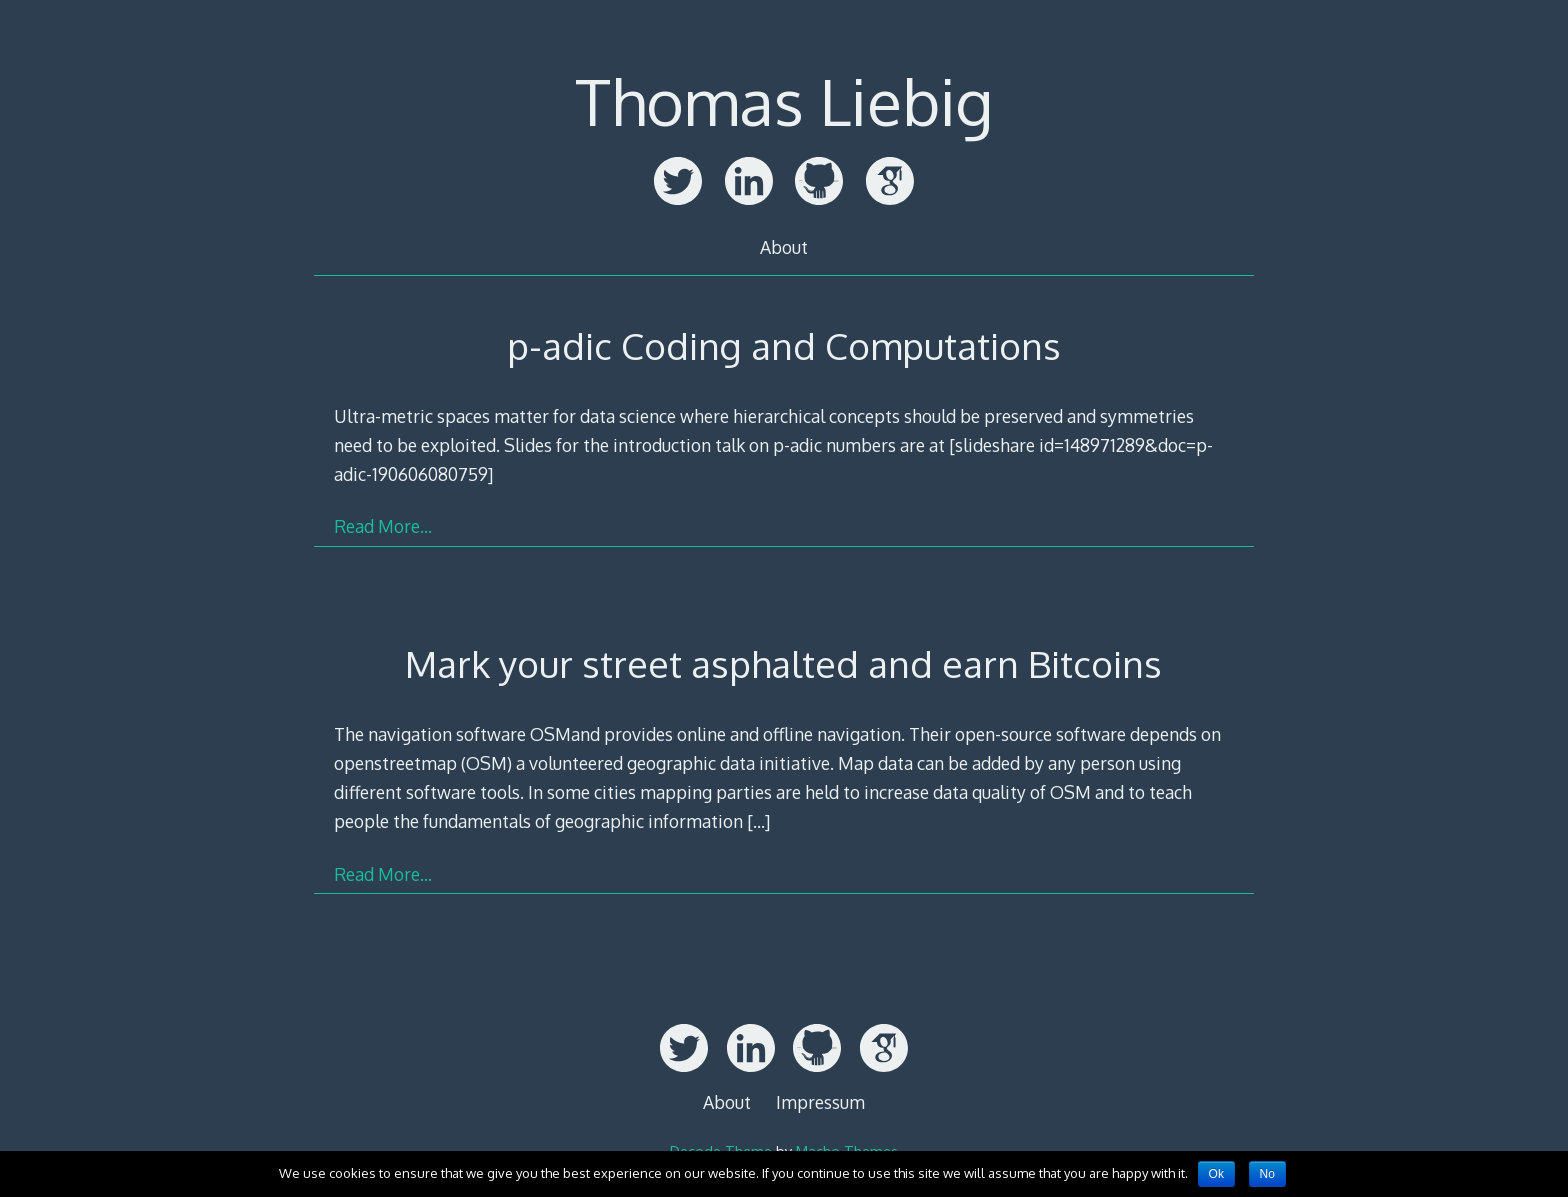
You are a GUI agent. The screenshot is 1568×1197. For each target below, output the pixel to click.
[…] (758, 821)
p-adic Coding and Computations (784, 345)
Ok (1216, 1174)
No (1267, 1174)
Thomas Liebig (784, 100)
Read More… (383, 526)
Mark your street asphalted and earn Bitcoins (783, 663)
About (784, 247)
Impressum (820, 1102)
